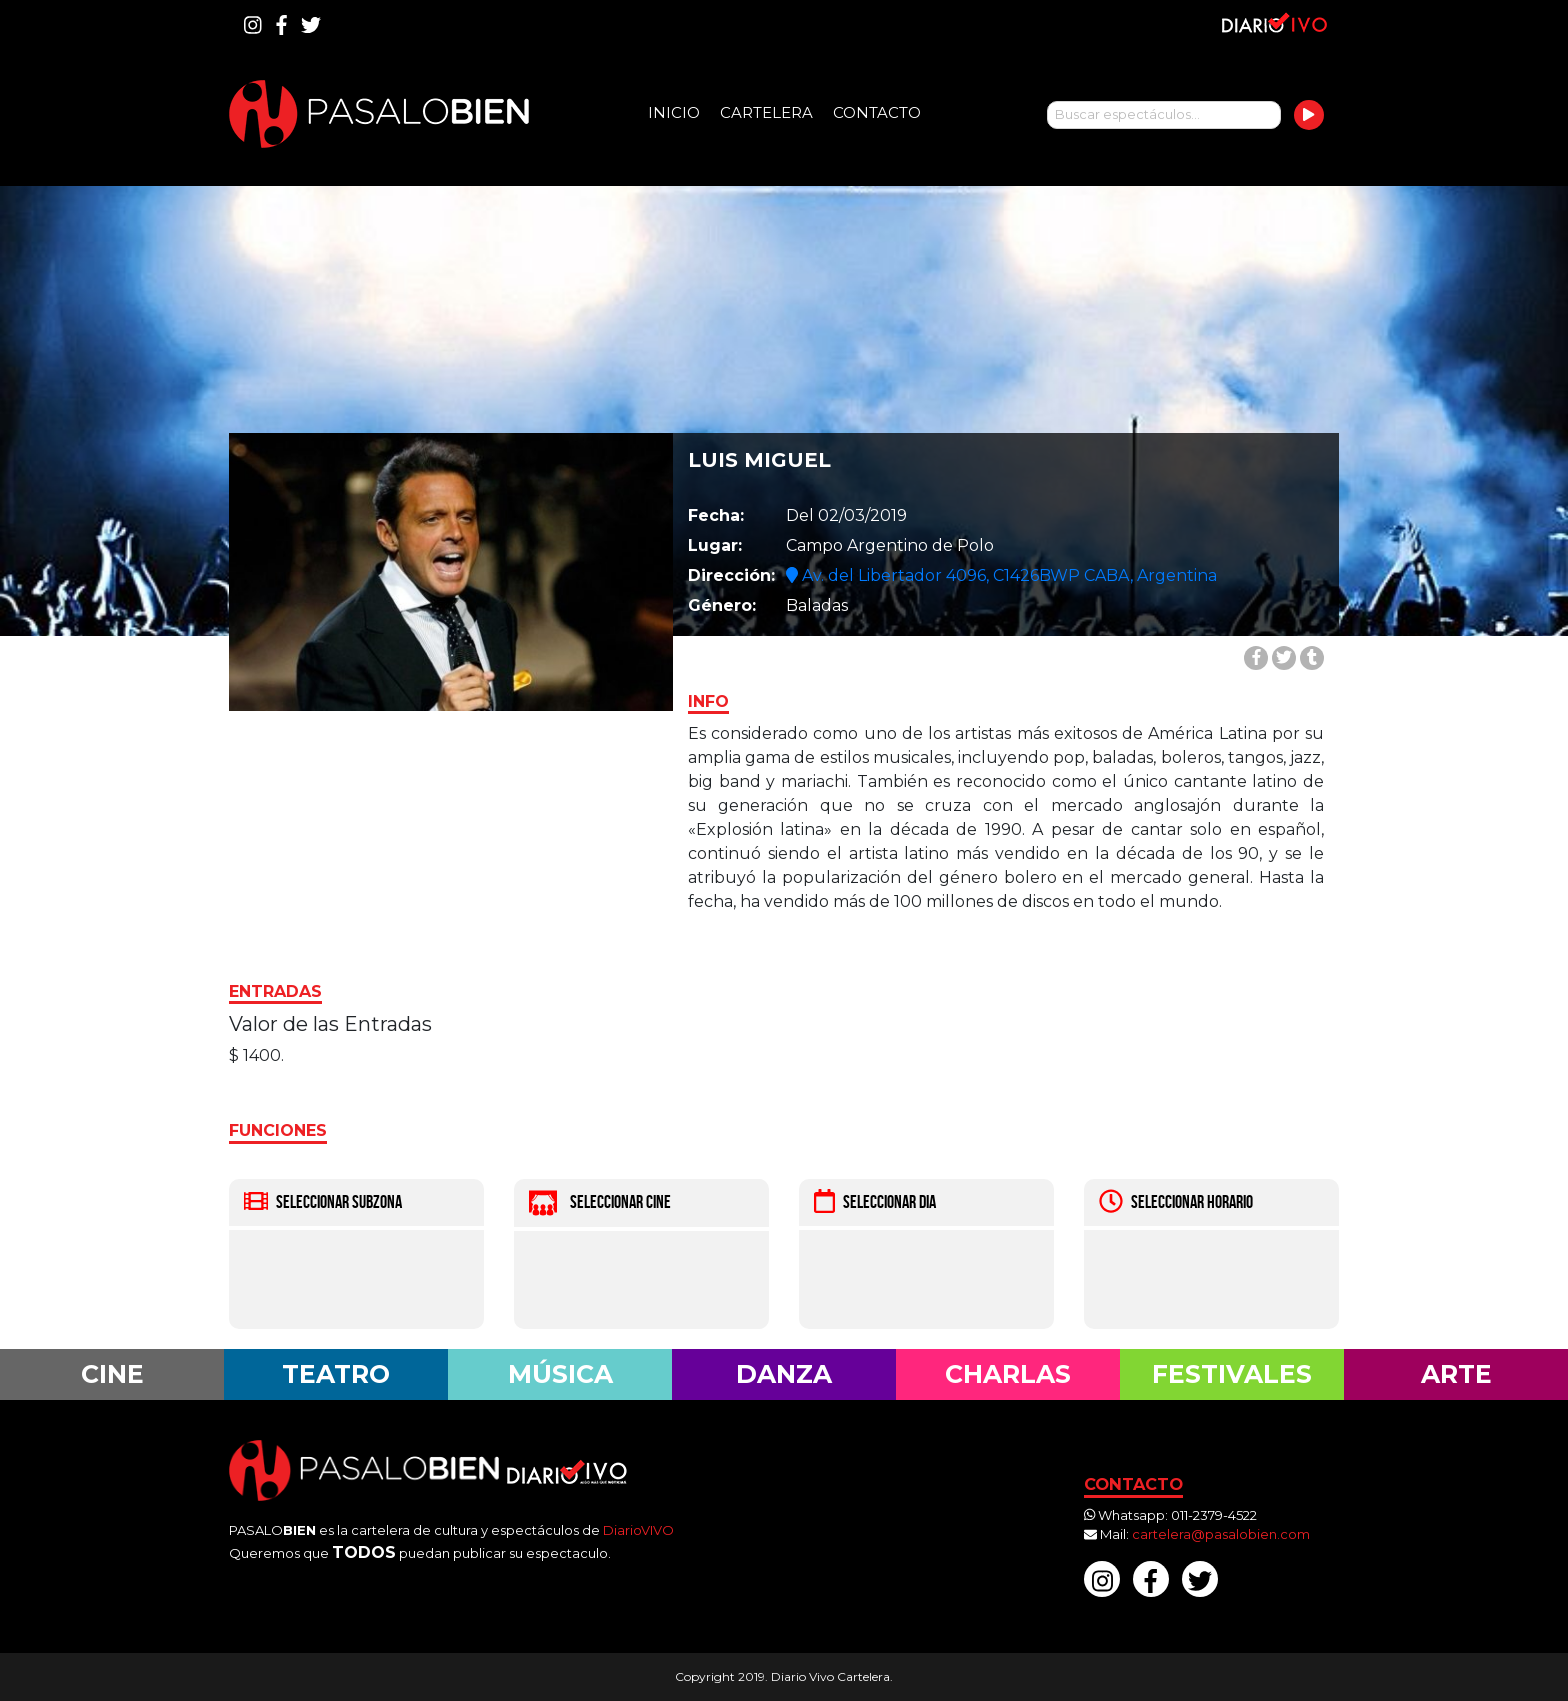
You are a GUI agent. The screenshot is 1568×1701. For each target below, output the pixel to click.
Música (560, 1374)
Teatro (336, 1374)
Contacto (877, 112)
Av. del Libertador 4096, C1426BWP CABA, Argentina (1001, 575)
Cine (112, 1374)
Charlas (1008, 1374)
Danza (784, 1374)
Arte (1456, 1374)
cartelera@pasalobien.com (1221, 1534)
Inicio (674, 112)
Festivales (1232, 1374)
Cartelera (766, 112)
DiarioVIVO (638, 1530)
